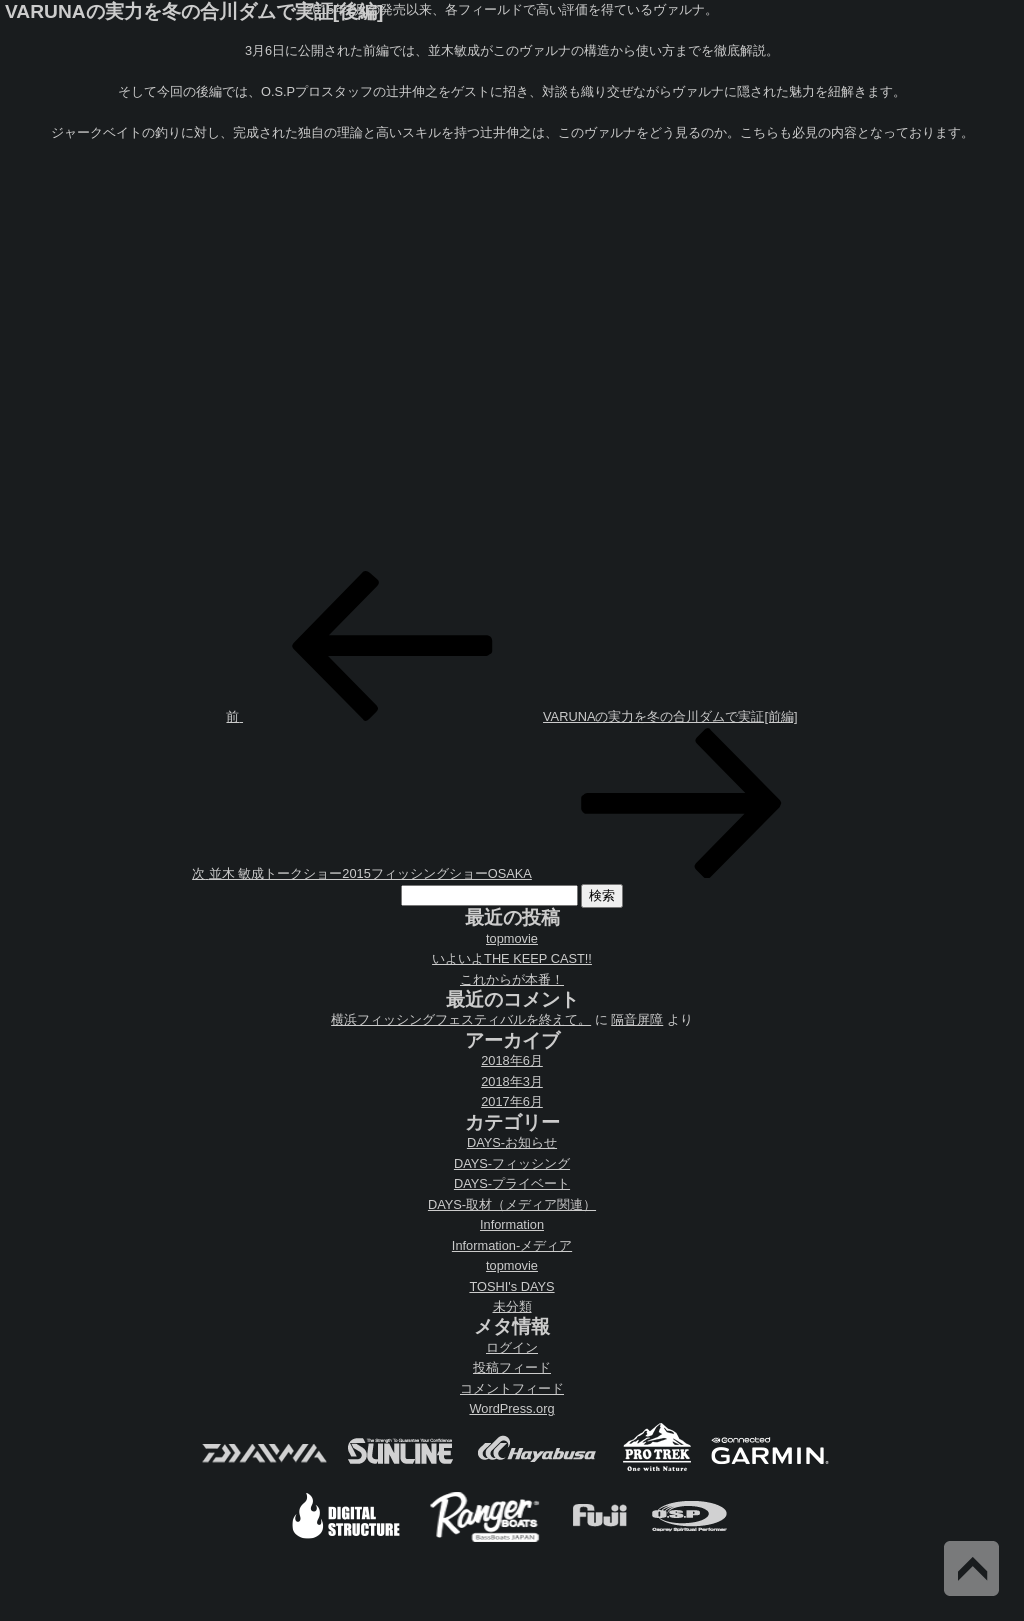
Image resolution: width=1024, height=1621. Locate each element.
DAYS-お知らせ (512, 1142)
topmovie (512, 938)
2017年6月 (512, 1101)
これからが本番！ (512, 979)
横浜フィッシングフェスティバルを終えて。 (461, 1019)
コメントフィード (512, 1388)
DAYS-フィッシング (512, 1163)
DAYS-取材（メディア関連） (512, 1204)
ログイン (512, 1347)
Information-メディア (512, 1245)
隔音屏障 (637, 1019)
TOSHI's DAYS (511, 1286)
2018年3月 (512, 1081)
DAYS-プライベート (512, 1183)
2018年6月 (512, 1060)
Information (512, 1224)
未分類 (512, 1306)
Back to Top (971, 1568)
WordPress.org (511, 1408)
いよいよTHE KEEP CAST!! (512, 958)
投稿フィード (512, 1367)
